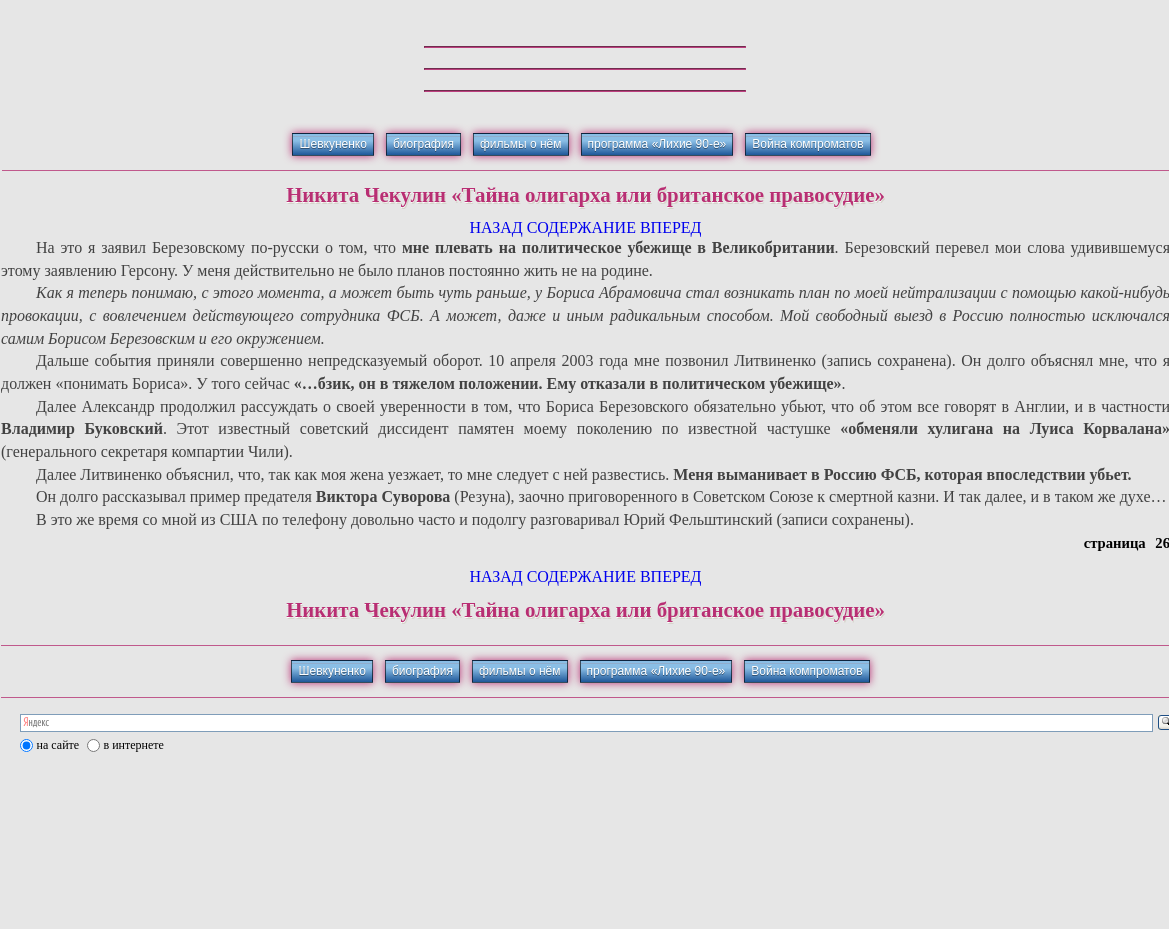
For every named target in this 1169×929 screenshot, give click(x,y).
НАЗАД (495, 227)
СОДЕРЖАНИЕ (581, 227)
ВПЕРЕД (671, 227)
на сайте (58, 745)
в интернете (134, 745)
